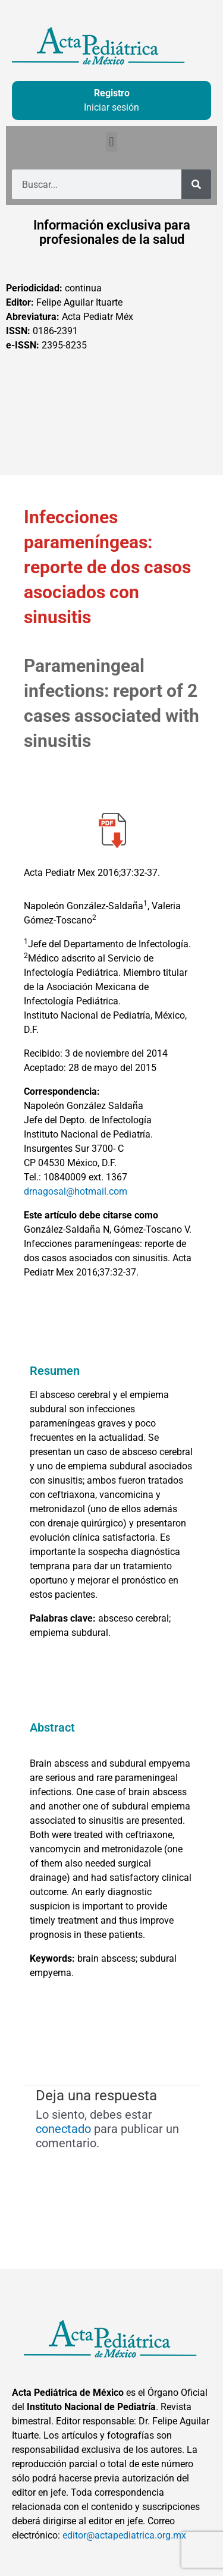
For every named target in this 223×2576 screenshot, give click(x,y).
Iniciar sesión (111, 107)
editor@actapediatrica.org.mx (124, 2535)
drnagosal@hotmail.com (75, 1191)
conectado (63, 2129)
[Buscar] (196, 184)
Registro (112, 93)
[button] (111, 142)
